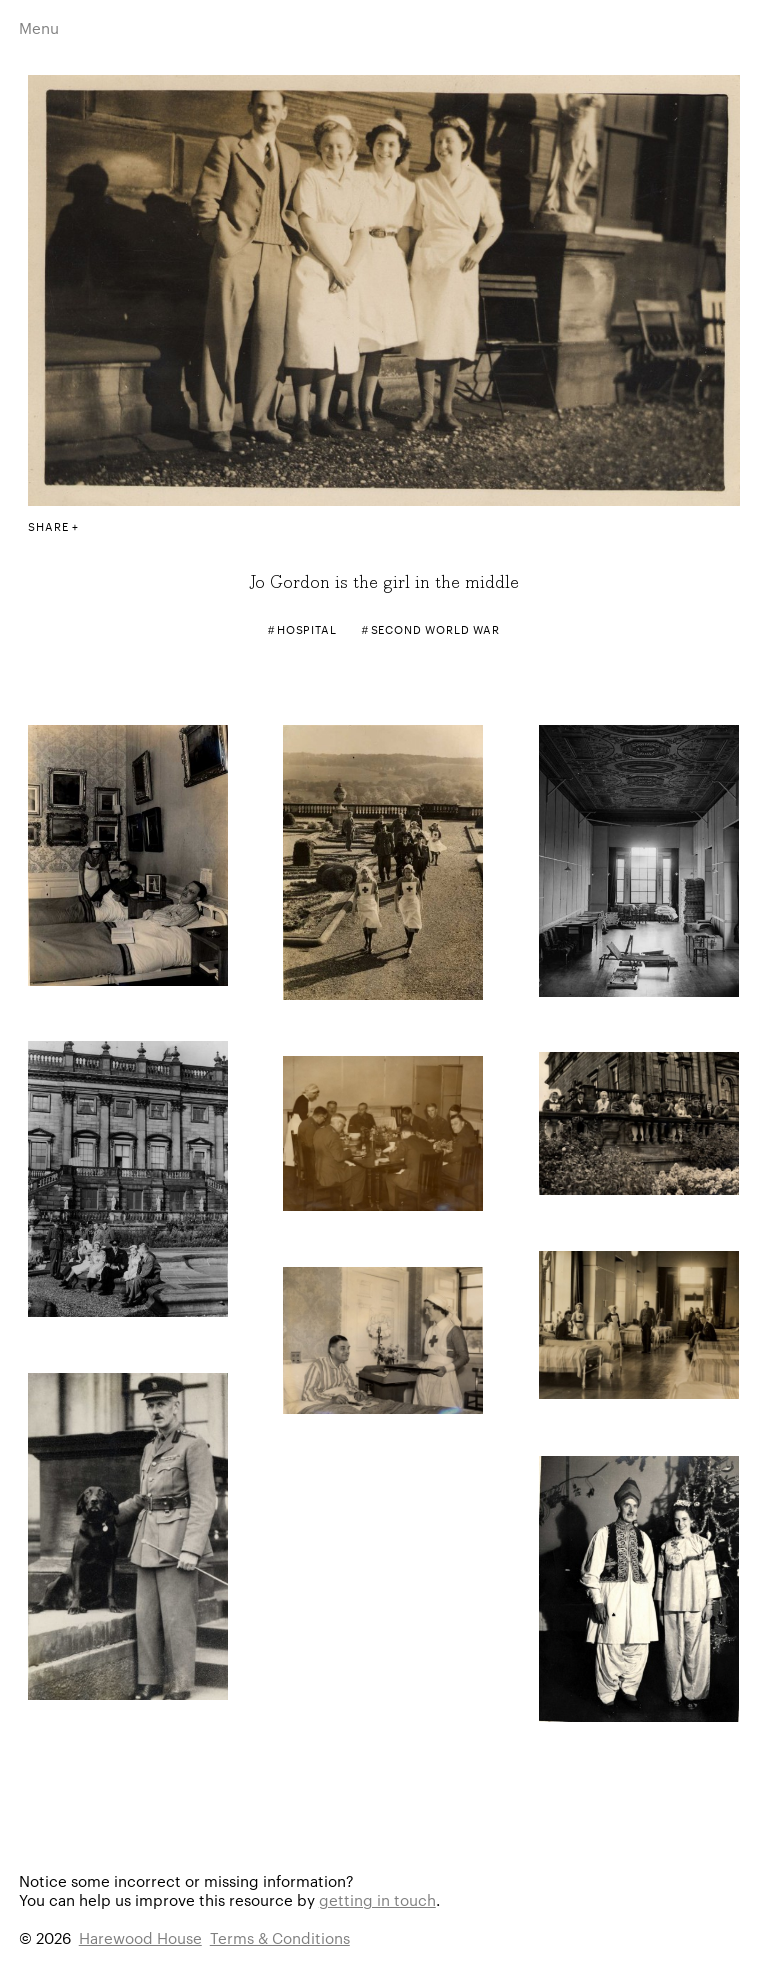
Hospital (307, 629)
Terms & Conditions (280, 1937)
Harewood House (140, 1937)
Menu (39, 27)
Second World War (436, 629)
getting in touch (377, 1899)
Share (48, 526)
